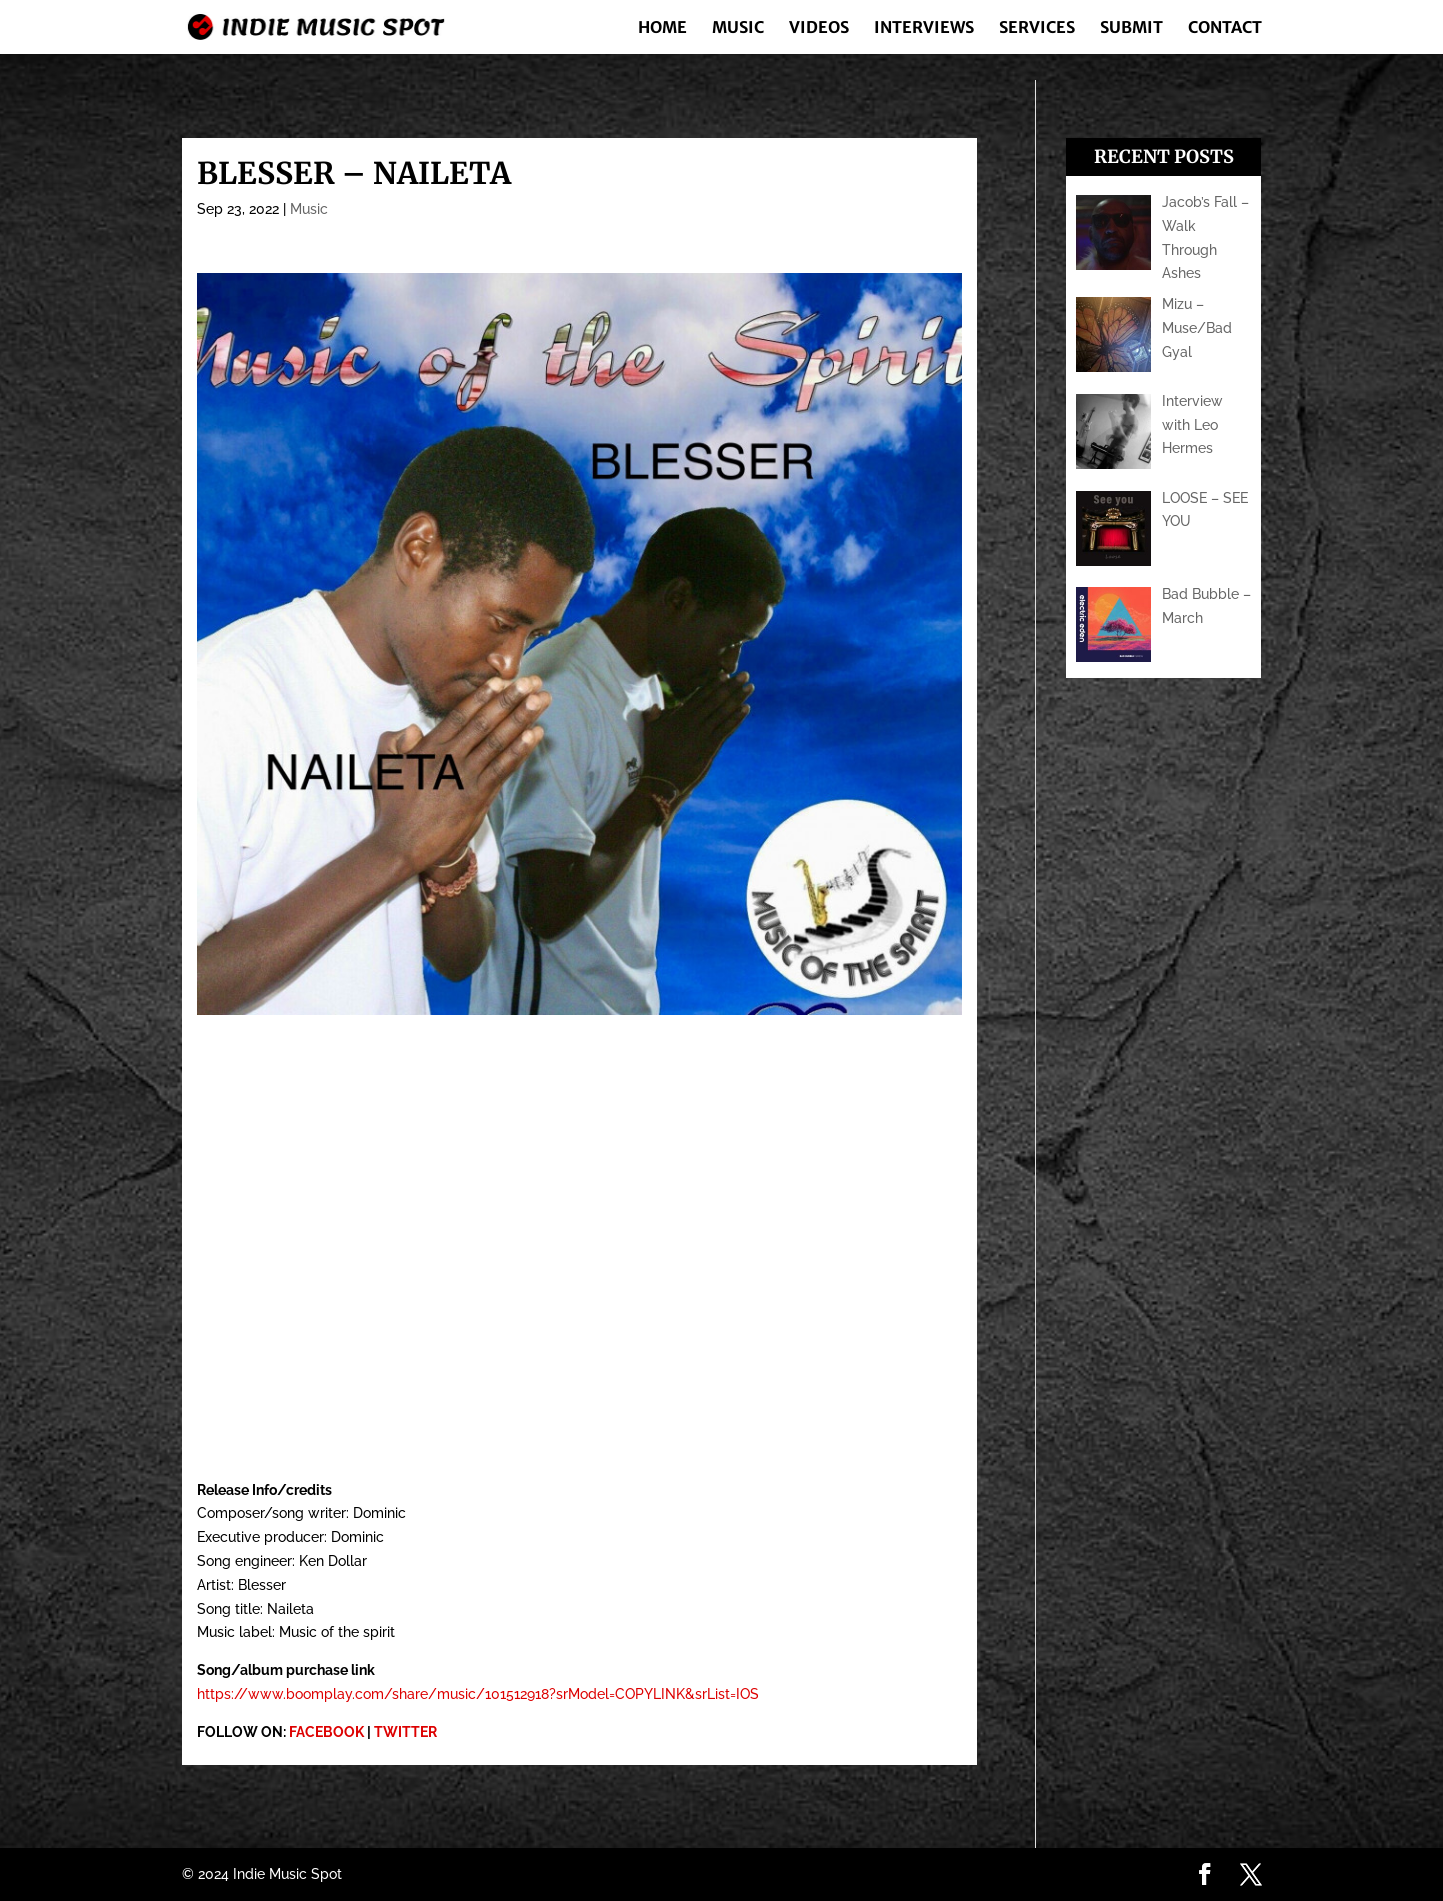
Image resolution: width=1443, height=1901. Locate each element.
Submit (1131, 28)
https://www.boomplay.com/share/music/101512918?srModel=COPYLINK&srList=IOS (478, 1694)
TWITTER (405, 1732)
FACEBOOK (326, 1732)
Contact (1225, 28)
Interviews (924, 28)
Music (738, 28)
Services (1037, 28)
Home (662, 28)
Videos (819, 28)
